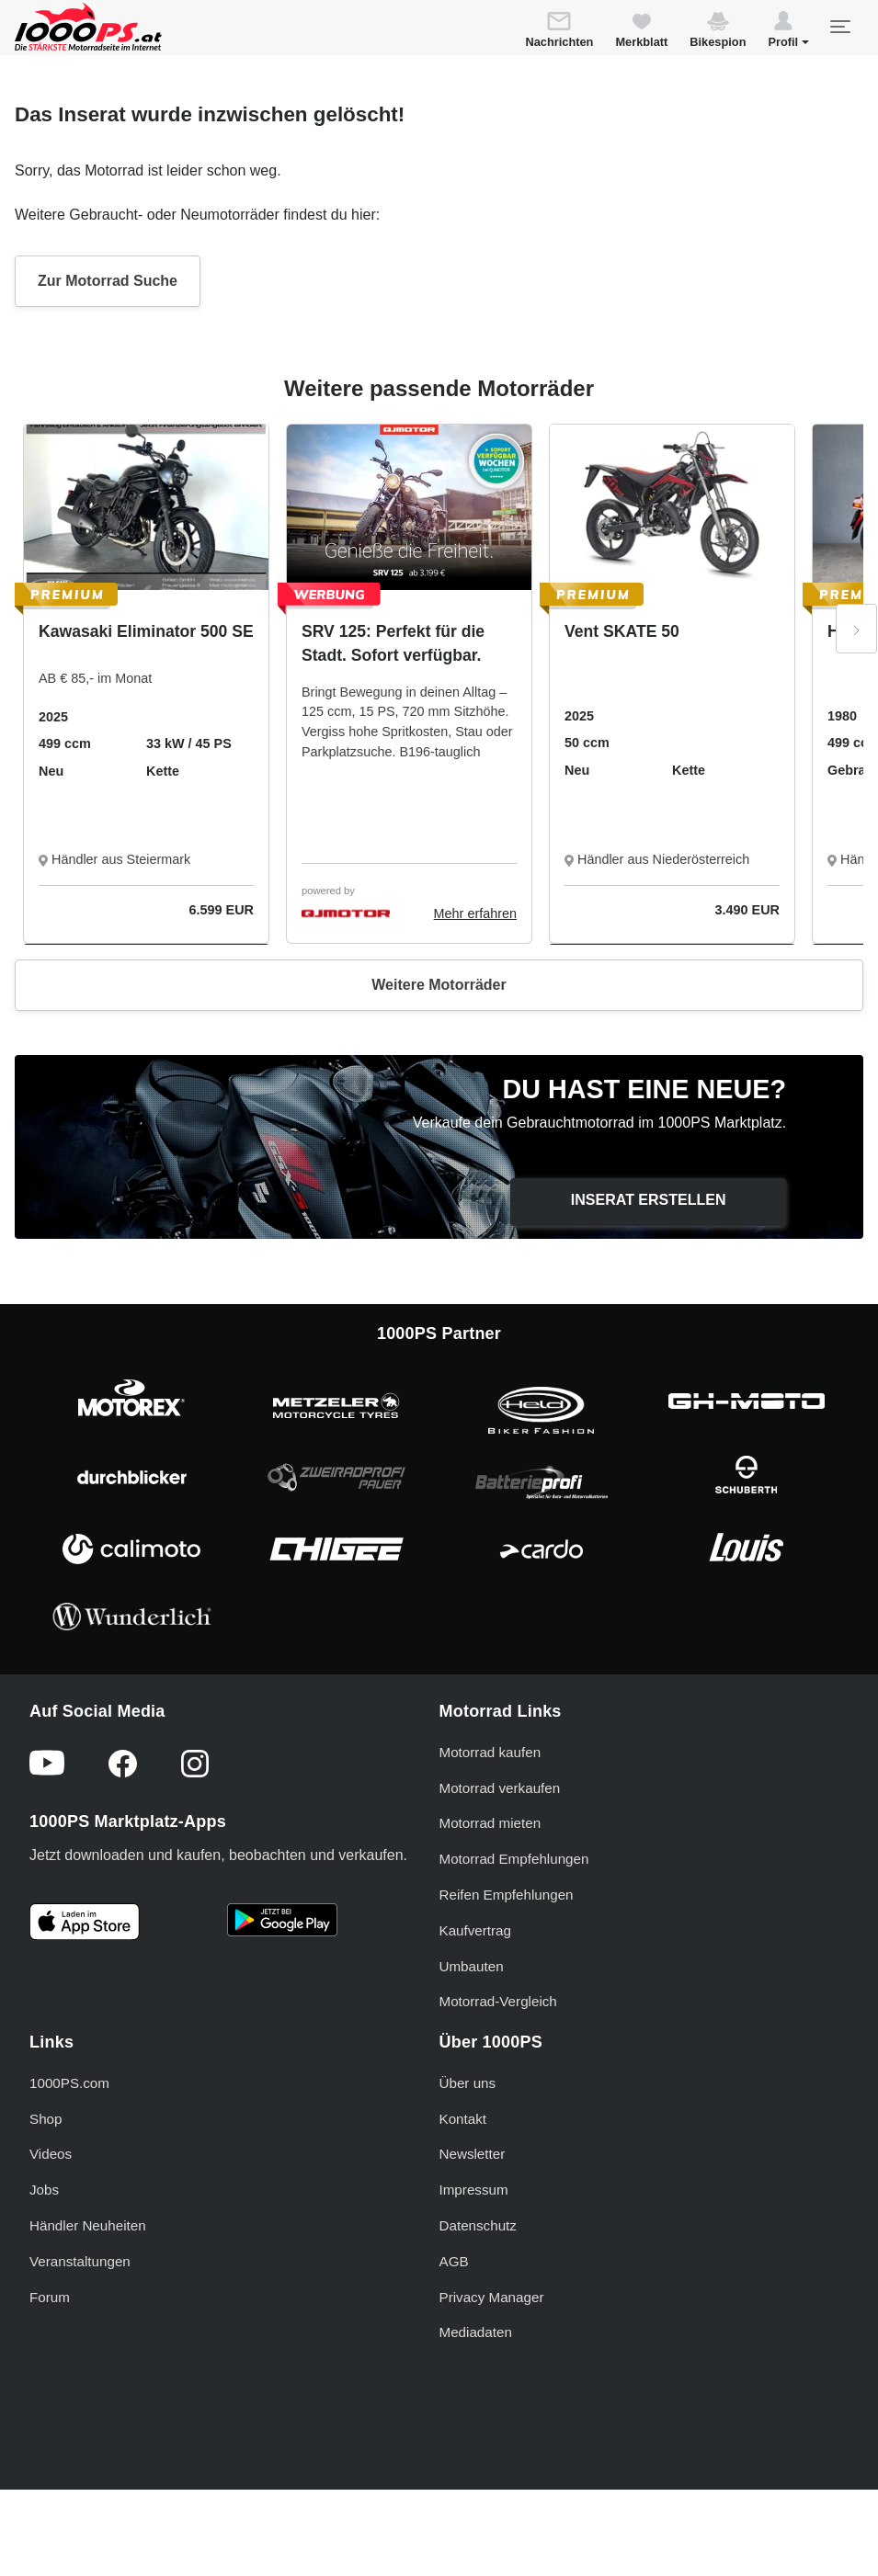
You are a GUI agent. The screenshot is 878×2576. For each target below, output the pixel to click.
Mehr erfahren (475, 913)
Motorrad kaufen (490, 1752)
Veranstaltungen (80, 2261)
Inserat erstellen (648, 1200)
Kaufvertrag (475, 1930)
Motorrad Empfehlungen (514, 1859)
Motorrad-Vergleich (498, 2001)
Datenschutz (478, 2225)
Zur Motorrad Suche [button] (107, 281)
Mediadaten (475, 2332)
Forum (49, 2297)
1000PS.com (69, 2083)
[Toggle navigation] (839, 27)
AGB (454, 2261)
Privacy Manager (491, 2297)
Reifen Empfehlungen (506, 1894)
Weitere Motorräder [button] (438, 985)
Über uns (467, 2083)
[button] (788, 32)
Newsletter (472, 2154)
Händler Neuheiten (87, 2225)
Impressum (473, 2189)
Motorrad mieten (490, 1823)
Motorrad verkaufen (500, 1788)
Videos (50, 2154)
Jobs (44, 2189)
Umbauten (471, 1966)
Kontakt (463, 2119)
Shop (45, 2119)
